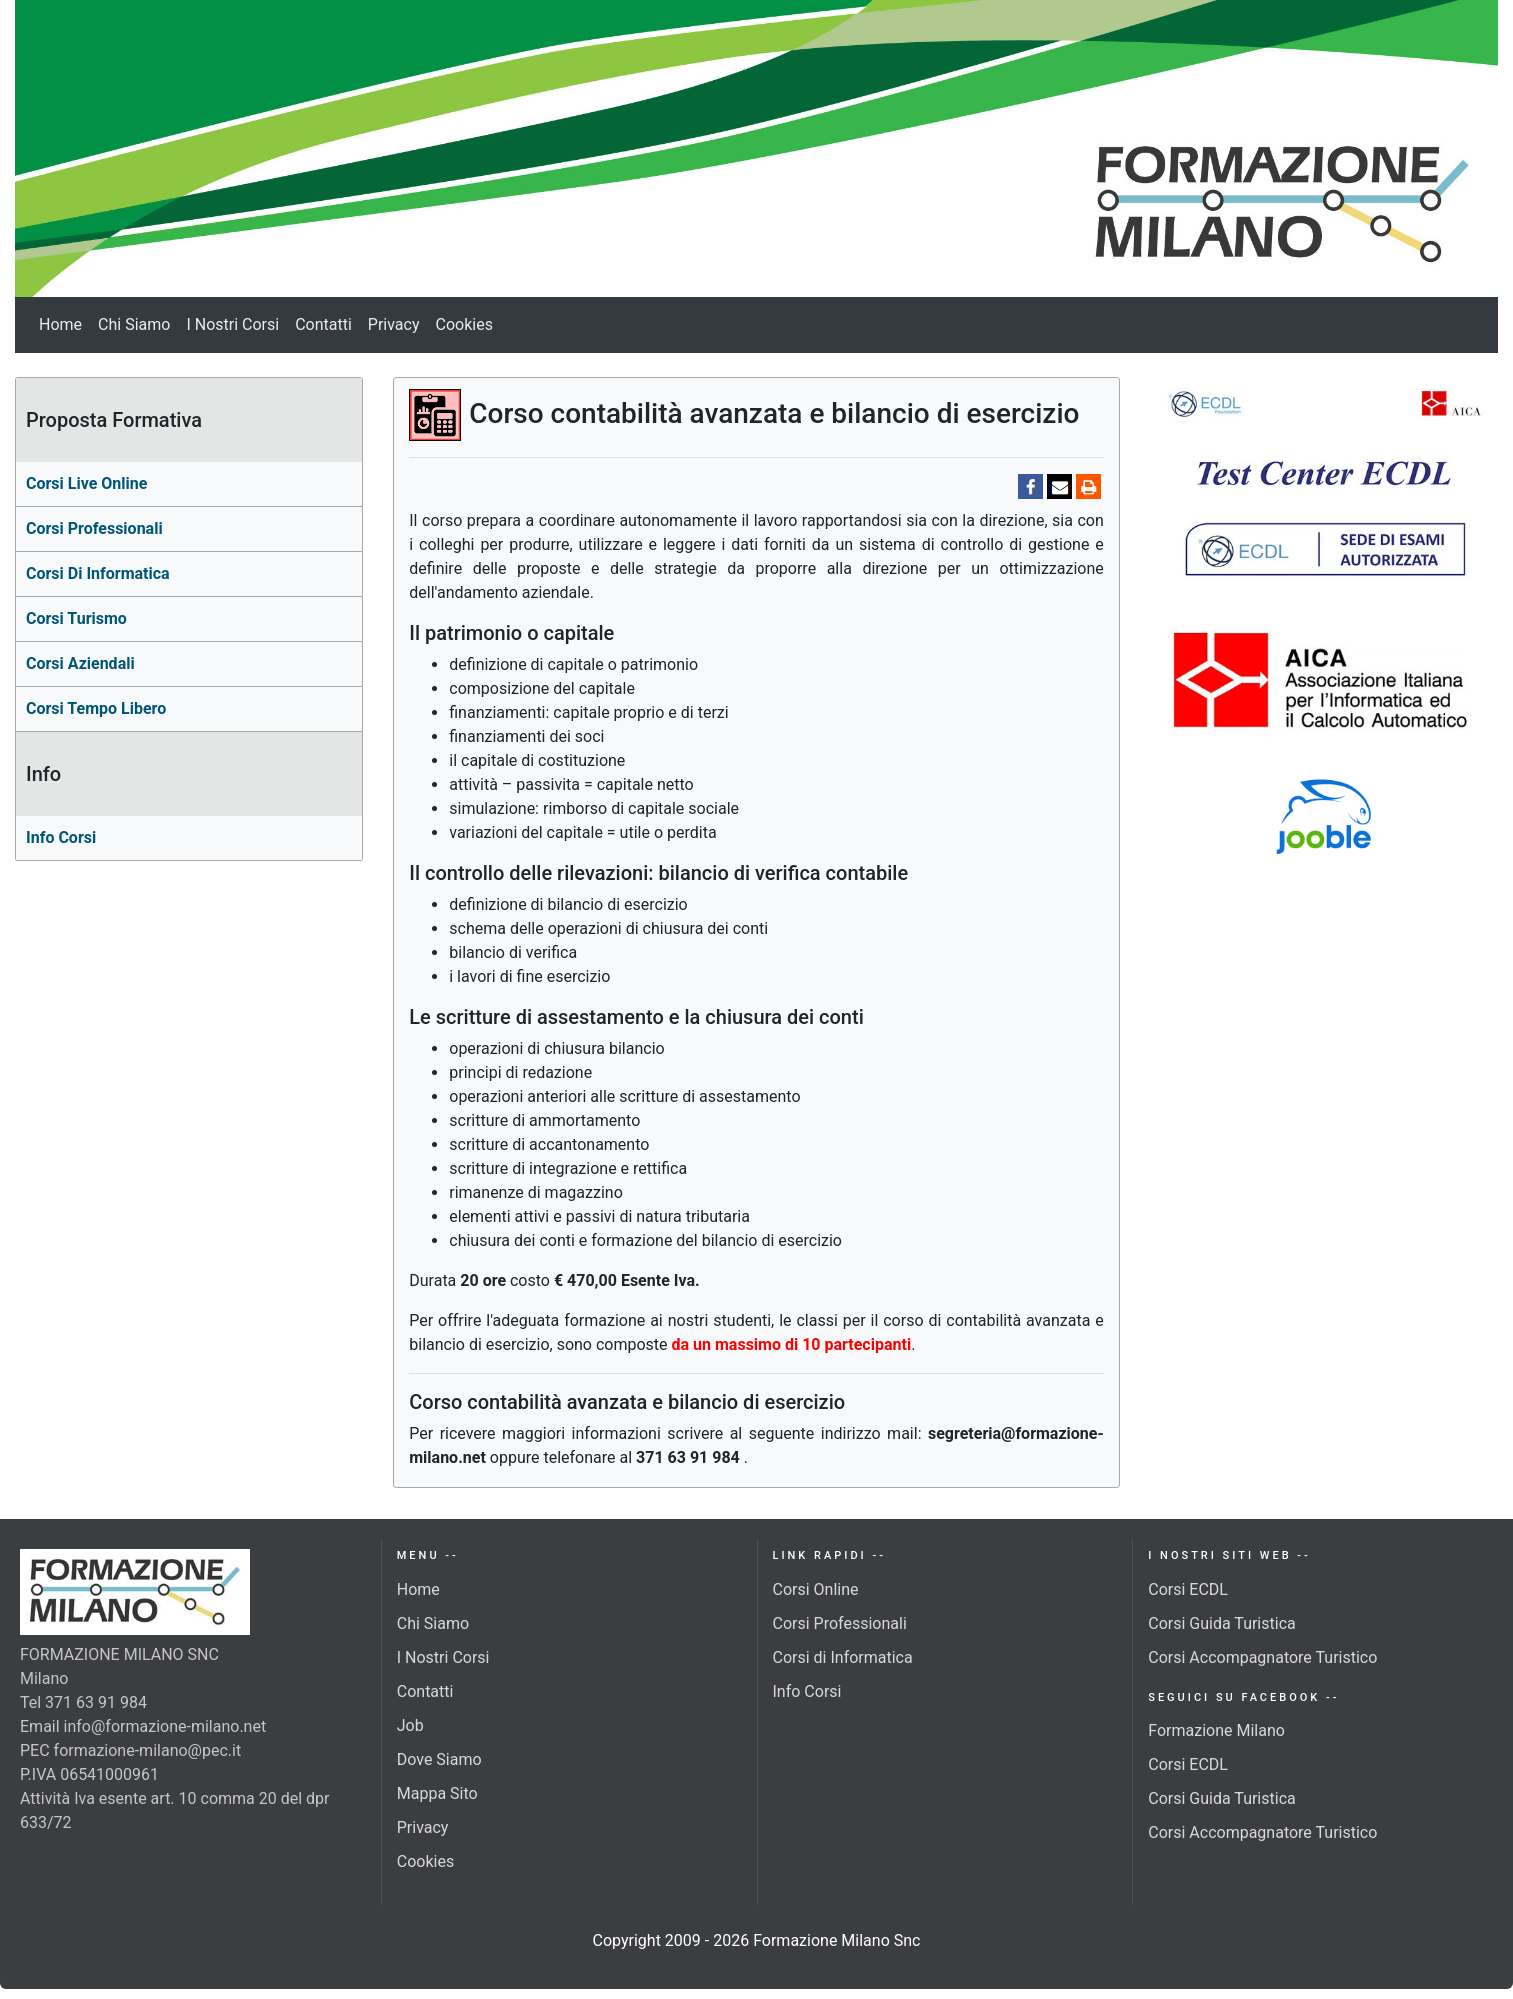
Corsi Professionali (840, 1623)
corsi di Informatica (98, 573)
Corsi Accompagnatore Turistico (1262, 1657)
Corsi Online (816, 1589)
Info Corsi (61, 837)
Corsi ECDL (1188, 1589)
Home (60, 324)
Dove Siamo (439, 1759)
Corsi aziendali (80, 663)
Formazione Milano (1216, 1730)
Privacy (394, 324)
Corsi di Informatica (843, 1657)
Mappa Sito (437, 1793)
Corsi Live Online (86, 483)
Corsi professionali (94, 528)
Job (410, 1725)
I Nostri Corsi (232, 324)
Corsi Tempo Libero (96, 708)
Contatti (323, 324)
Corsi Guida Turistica (1221, 1623)
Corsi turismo (76, 618)
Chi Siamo (134, 324)
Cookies (464, 324)
